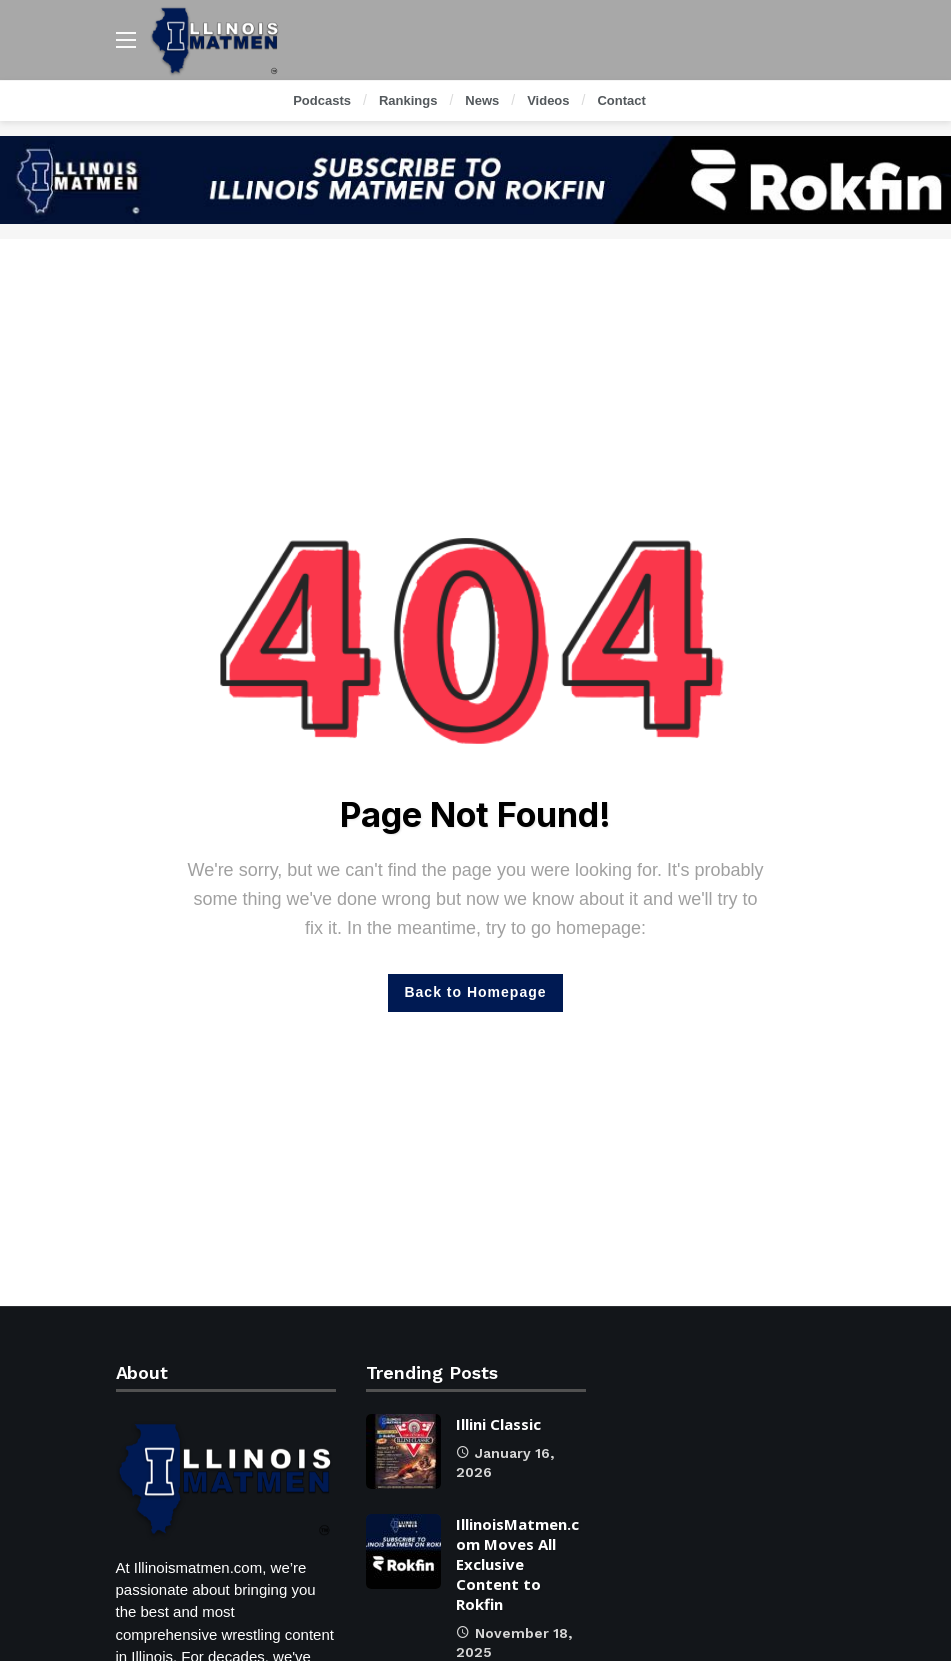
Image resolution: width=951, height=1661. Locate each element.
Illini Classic (498, 1424)
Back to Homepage (475, 992)
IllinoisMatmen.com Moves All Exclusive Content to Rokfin (517, 1564)
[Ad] (475, 180)
